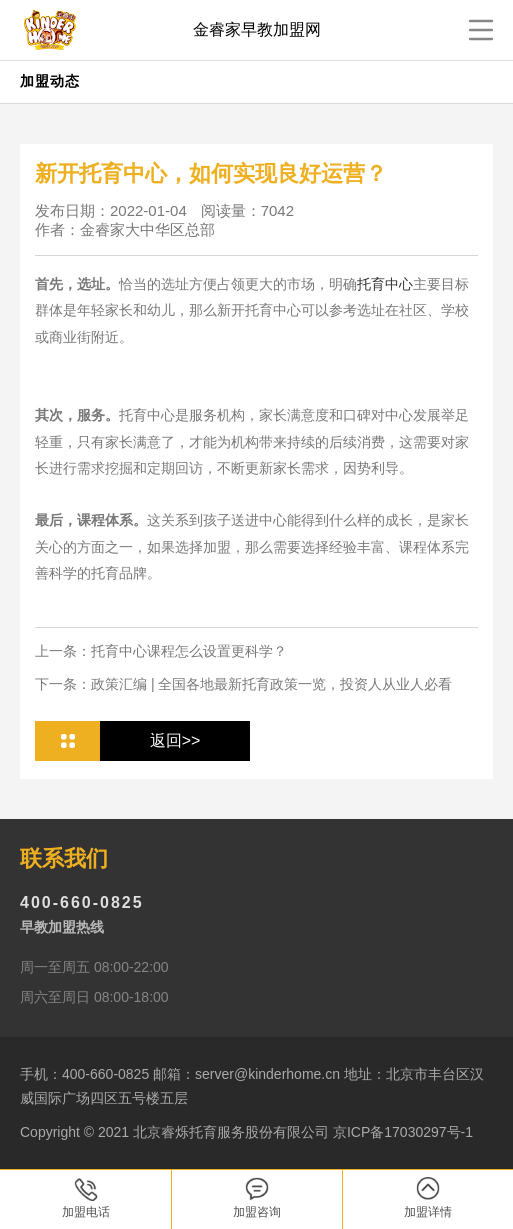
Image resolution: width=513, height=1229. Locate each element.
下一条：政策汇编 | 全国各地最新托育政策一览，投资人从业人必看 (243, 684)
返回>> (175, 740)
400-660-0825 (82, 902)
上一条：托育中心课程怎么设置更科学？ (161, 651)
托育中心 (385, 284)
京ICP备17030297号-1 (403, 1132)
